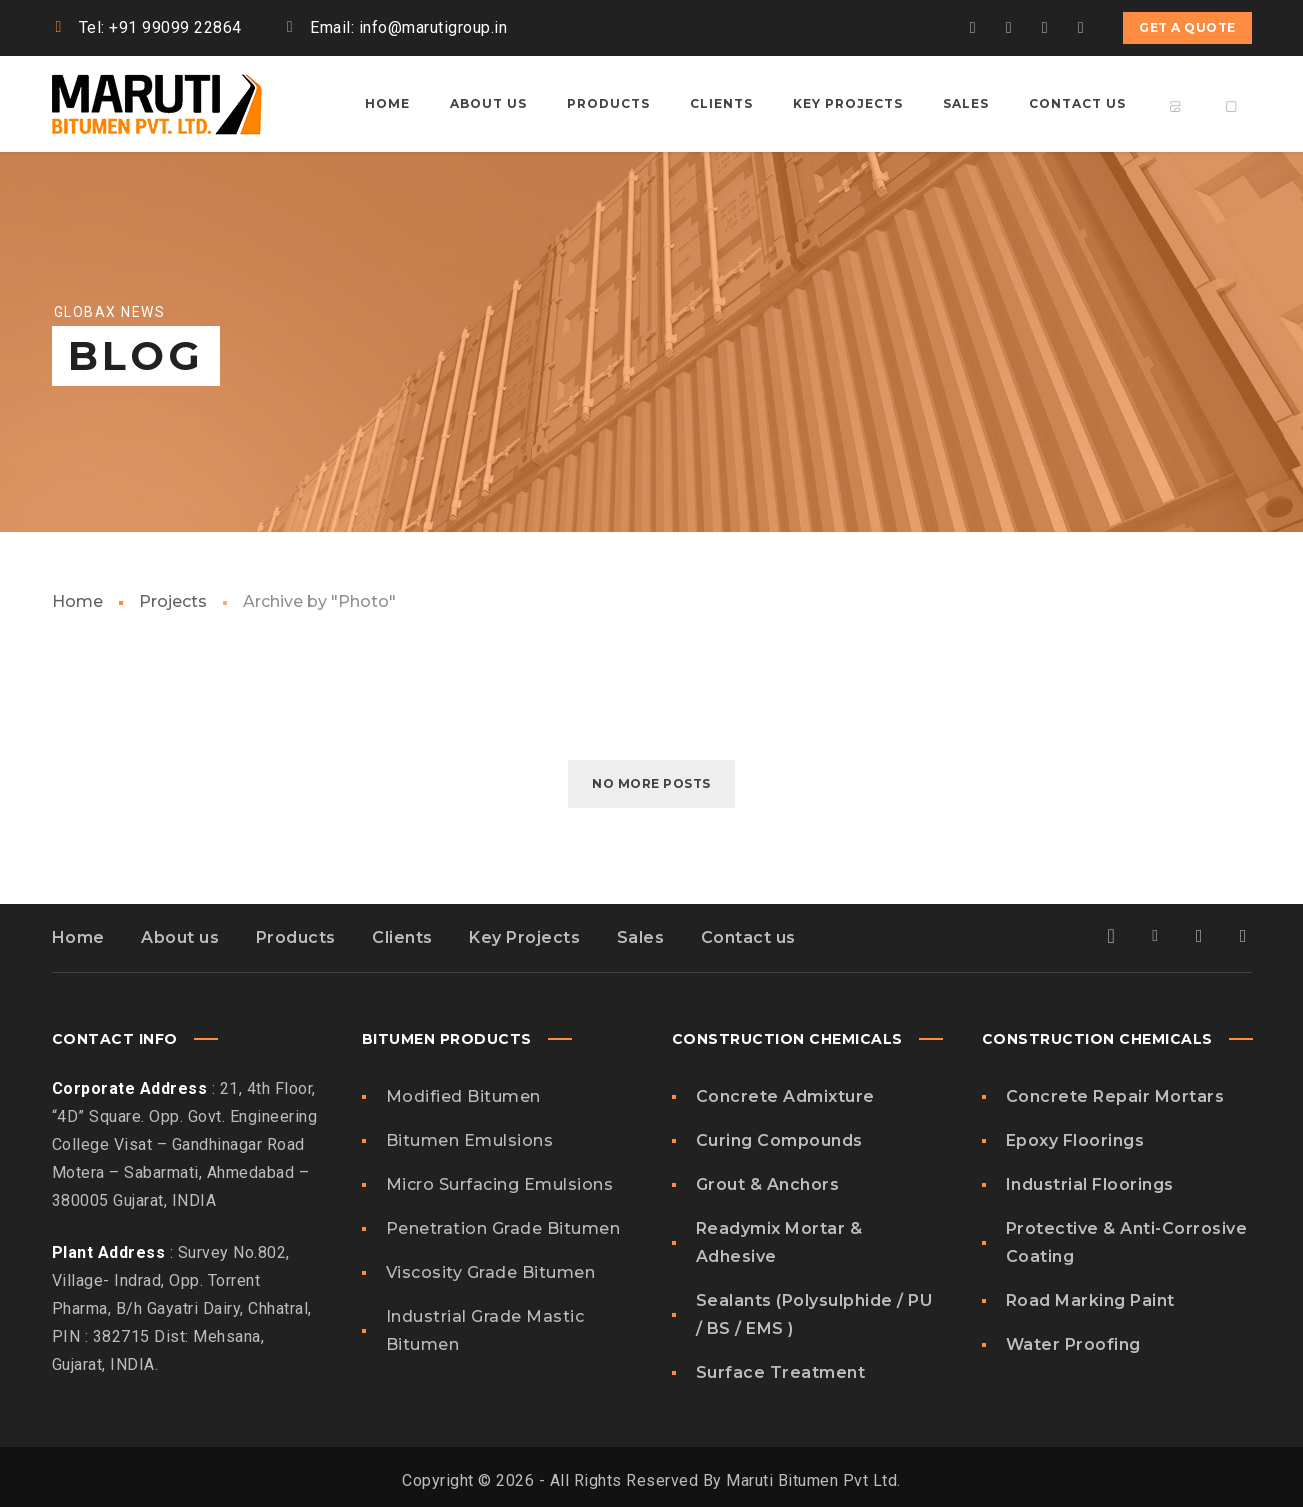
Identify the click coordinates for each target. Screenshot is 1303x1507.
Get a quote (1187, 27)
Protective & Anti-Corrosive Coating (1127, 1242)
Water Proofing (1073, 1344)
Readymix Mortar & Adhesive (779, 1242)
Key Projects (524, 937)
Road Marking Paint (1090, 1300)
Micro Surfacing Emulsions (500, 1184)
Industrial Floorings (1090, 1184)
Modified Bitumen (463, 1096)
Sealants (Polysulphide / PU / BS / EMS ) (814, 1314)
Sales (641, 937)
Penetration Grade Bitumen (503, 1228)
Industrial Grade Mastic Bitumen (485, 1330)
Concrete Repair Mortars (1115, 1096)
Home (77, 601)
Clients (402, 937)
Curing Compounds (779, 1140)
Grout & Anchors (768, 1184)
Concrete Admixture (785, 1096)
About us (180, 937)
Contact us (748, 937)
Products (296, 937)
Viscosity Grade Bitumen (491, 1272)
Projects (173, 601)
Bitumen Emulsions (470, 1140)
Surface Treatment (781, 1372)
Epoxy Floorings (1075, 1140)
